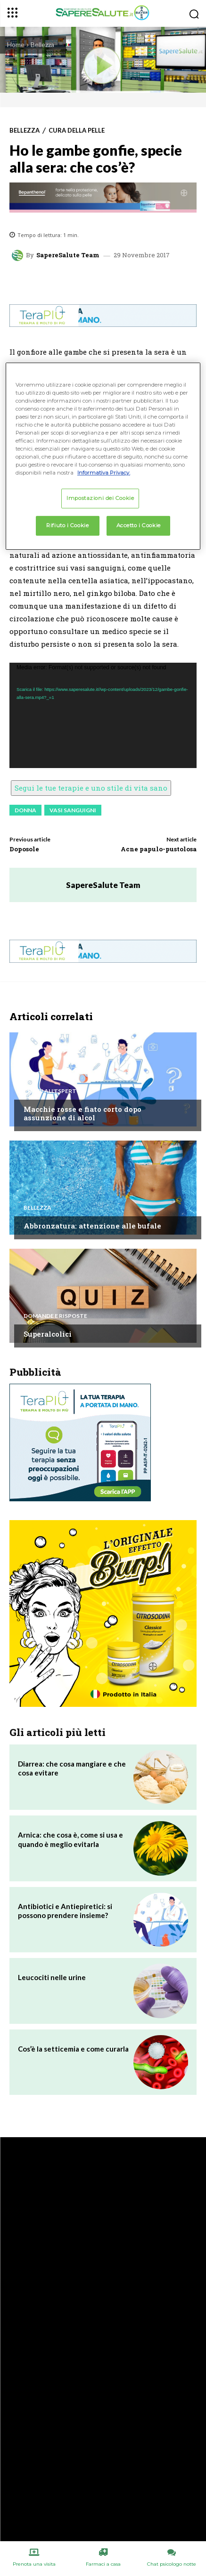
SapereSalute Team (67, 255)
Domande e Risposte (55, 1316)
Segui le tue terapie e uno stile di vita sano (91, 788)
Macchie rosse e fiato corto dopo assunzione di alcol (82, 1113)
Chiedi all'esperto (52, 1091)
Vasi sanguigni (72, 810)
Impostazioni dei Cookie (100, 498)
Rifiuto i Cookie (67, 525)
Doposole (24, 849)
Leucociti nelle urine (52, 1977)
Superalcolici (48, 1334)
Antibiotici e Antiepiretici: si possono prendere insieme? (65, 1911)
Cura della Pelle (77, 130)
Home (16, 44)
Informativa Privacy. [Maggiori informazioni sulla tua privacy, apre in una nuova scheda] (103, 472)
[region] (103, 456)
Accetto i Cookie (138, 525)
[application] (103, 715)
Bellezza (42, 44)
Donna (25, 810)
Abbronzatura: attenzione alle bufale (92, 1225)
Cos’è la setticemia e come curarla (73, 2049)
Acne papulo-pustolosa (159, 849)
